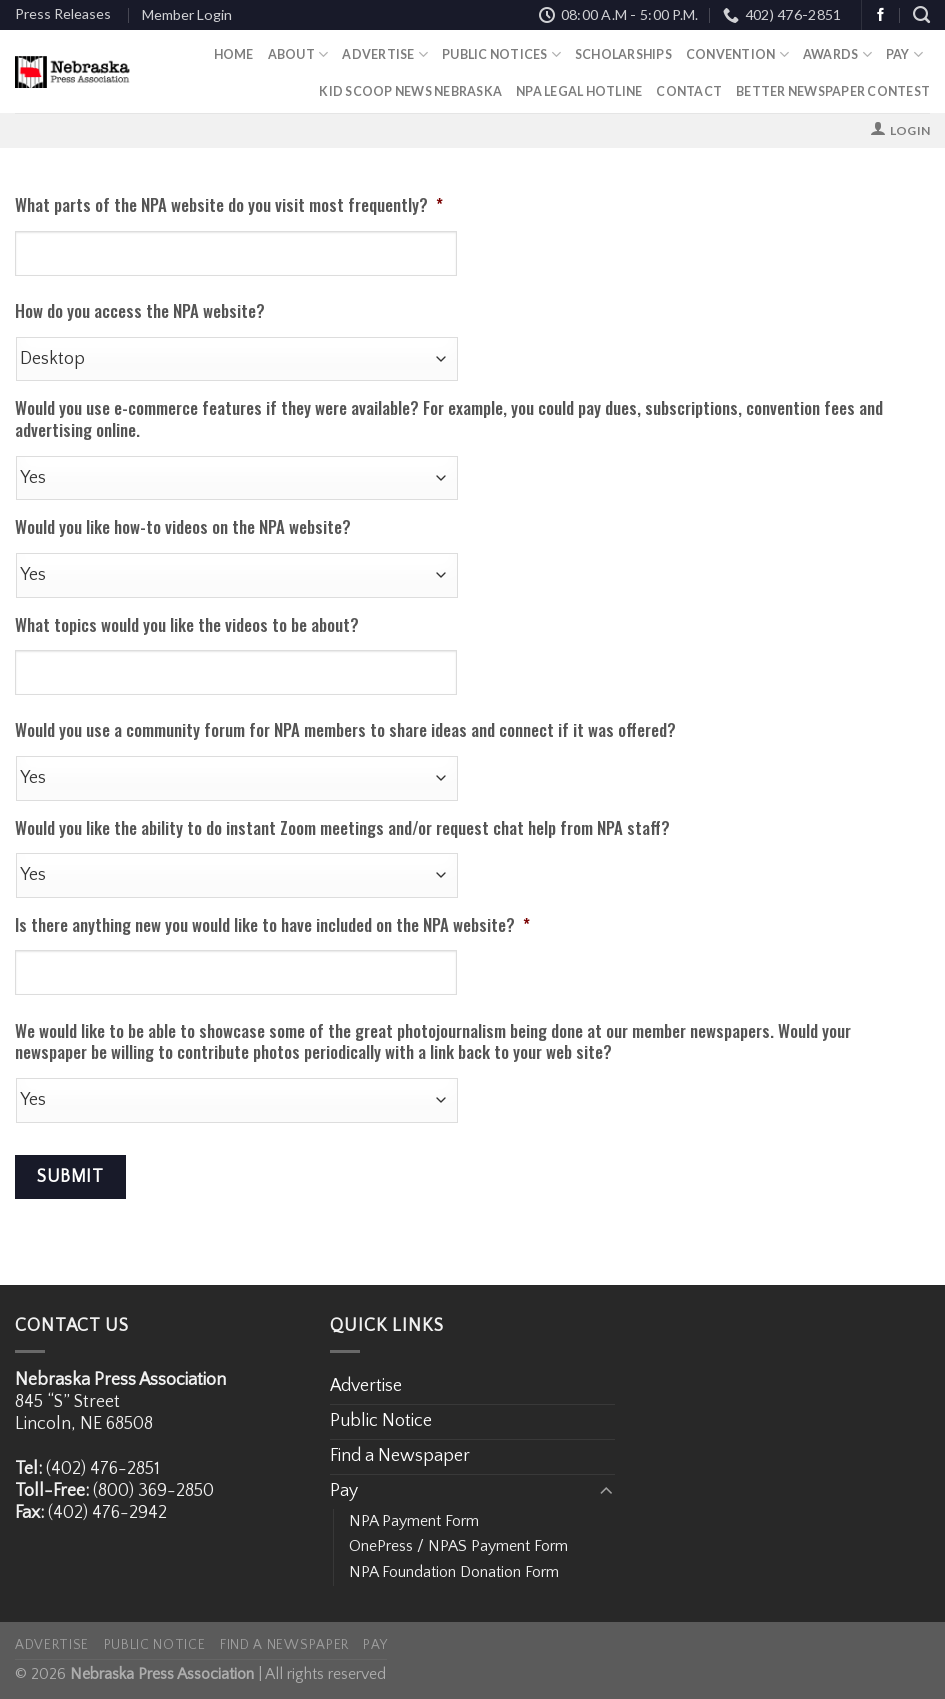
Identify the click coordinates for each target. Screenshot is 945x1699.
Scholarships (623, 54)
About (298, 54)
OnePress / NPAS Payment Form (458, 1546)
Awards (837, 54)
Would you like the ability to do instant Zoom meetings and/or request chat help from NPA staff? (342, 828)
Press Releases (63, 13)
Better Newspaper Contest (833, 91)
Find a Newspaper (400, 1456)
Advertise (385, 54)
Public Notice (381, 1421)
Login (910, 130)
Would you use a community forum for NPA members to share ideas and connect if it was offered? (345, 730)
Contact (689, 91)
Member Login (187, 14)
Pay (904, 54)
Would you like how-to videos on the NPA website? (183, 527)
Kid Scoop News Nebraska (410, 91)
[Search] (921, 15)
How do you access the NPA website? (140, 311)
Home (234, 54)
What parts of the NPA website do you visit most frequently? (229, 205)
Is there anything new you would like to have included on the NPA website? (272, 925)
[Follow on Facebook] (880, 15)
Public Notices (501, 54)
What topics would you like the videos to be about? (187, 625)
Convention (737, 54)
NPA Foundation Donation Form (454, 1572)
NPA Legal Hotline (579, 91)
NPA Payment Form (414, 1521)
